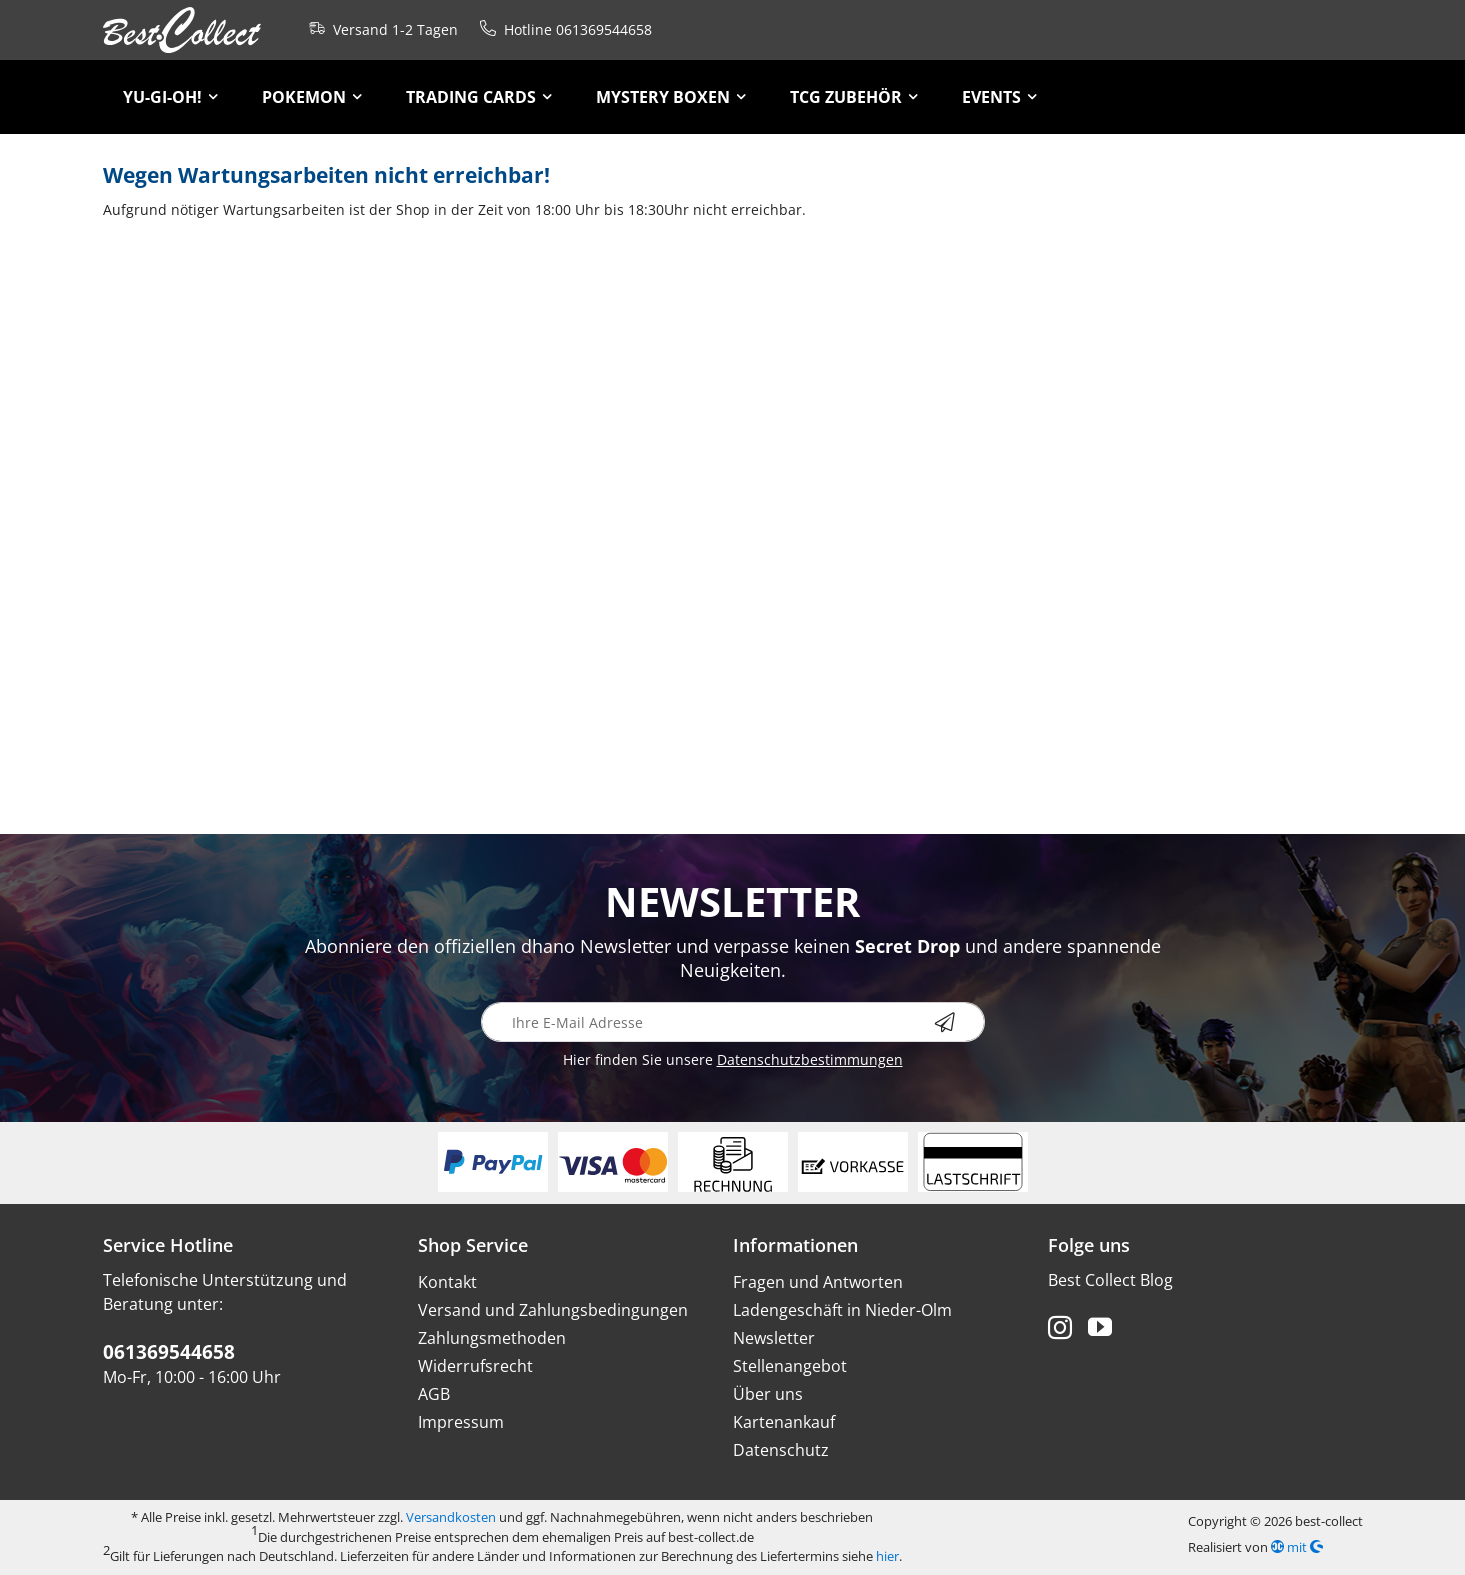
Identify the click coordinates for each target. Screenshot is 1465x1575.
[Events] (999, 97)
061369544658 (169, 1352)
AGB (434, 1394)
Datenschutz (781, 1450)
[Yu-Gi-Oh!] (170, 97)
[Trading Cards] (479, 97)
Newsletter (774, 1338)
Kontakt (447, 1282)
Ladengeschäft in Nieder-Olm (842, 1310)
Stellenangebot (790, 1366)
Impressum (461, 1422)
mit (1297, 1547)
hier (887, 1556)
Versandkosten (451, 1517)
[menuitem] (170, 97)
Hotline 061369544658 (562, 28)
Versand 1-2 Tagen (379, 28)
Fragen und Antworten (818, 1282)
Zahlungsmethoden (492, 1338)
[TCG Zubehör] (854, 97)
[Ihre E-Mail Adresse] (733, 1022)
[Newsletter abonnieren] (960, 1022)
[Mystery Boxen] (671, 97)
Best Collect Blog (1110, 1280)
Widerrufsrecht (475, 1366)
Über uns (768, 1394)
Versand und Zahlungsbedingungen (553, 1310)
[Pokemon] (312, 97)
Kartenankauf (784, 1422)
